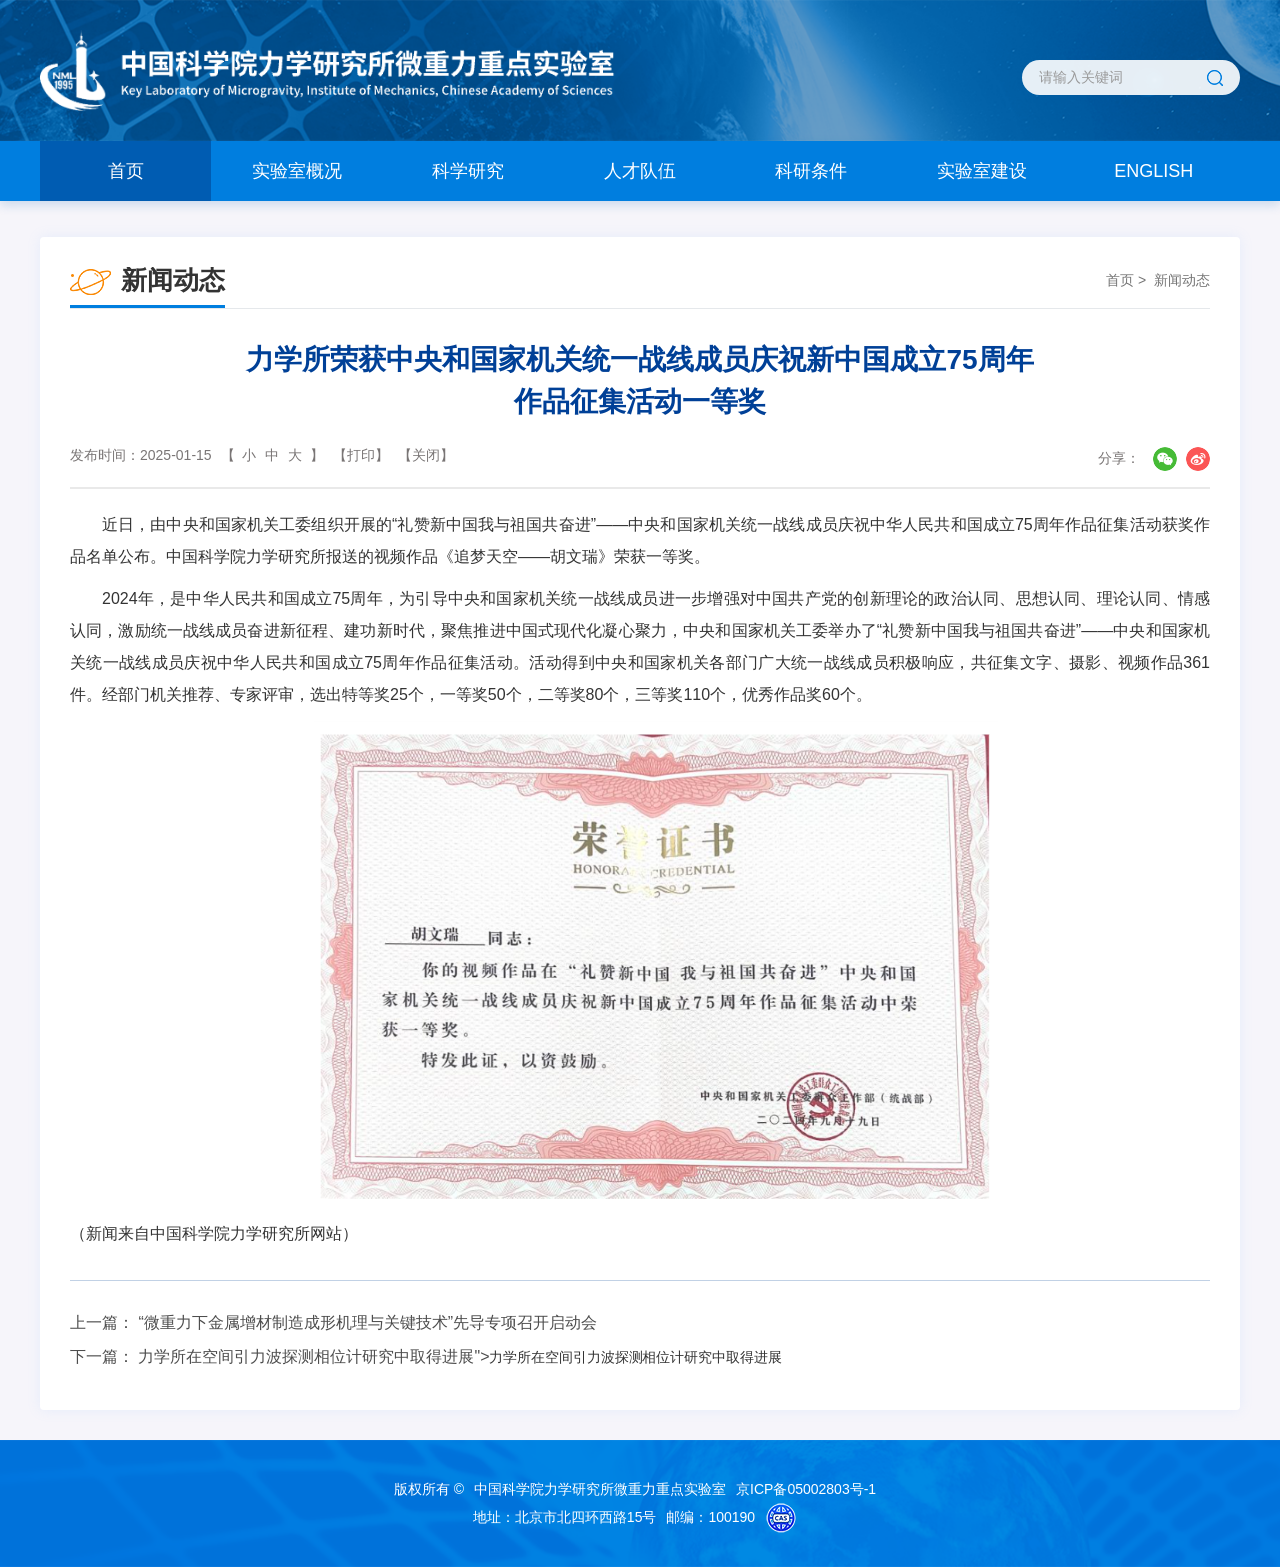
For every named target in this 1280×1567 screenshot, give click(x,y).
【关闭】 (426, 455)
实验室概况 (297, 171)
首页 (126, 171)
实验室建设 (982, 171)
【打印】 (361, 455)
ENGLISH (1153, 171)
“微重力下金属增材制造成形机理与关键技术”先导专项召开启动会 (367, 1322)
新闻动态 (1182, 280)
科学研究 (468, 171)
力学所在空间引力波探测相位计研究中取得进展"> (459, 1356)
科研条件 (811, 171)
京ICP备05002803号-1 (806, 1489)
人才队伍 (640, 171)
